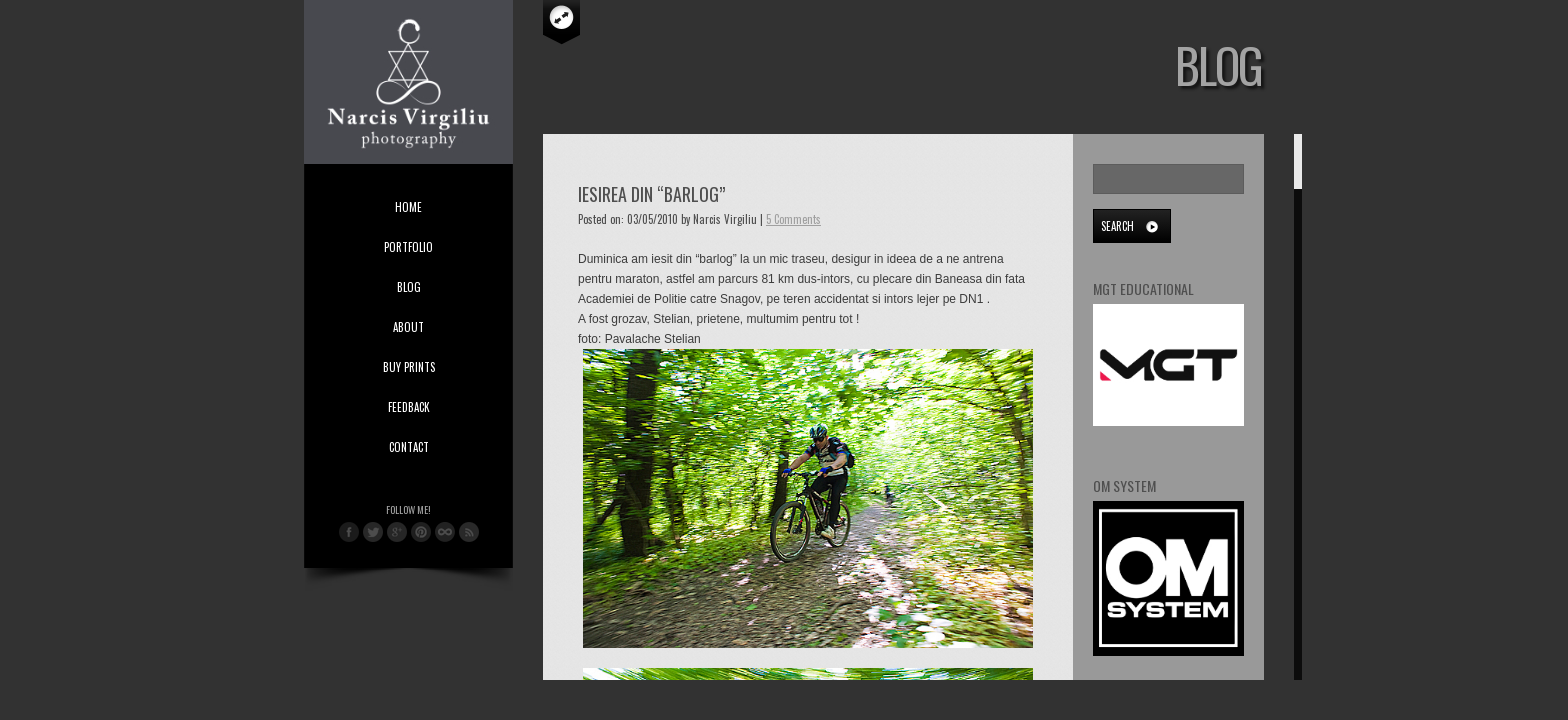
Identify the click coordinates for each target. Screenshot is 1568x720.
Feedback (409, 407)
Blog (409, 287)
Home (408, 207)
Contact (409, 447)
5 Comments (793, 219)
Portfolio (408, 247)
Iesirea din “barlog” (651, 194)
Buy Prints (409, 367)
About (408, 327)
